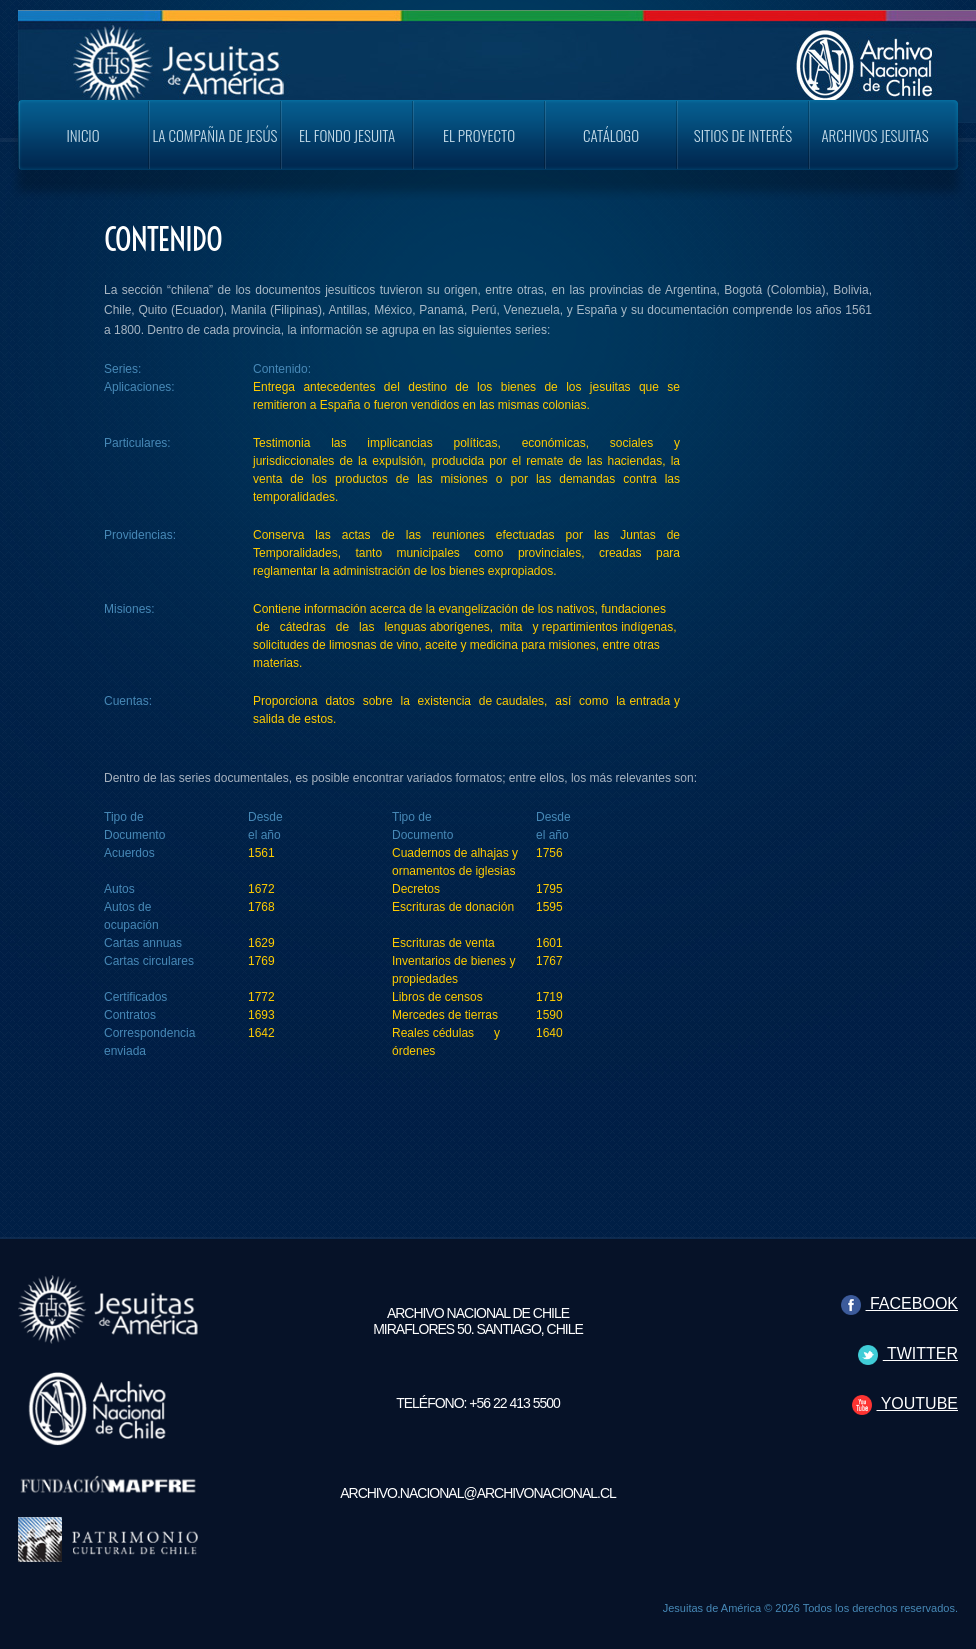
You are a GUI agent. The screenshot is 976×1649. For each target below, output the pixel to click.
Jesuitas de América (712, 1608)
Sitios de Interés (743, 135)
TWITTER (908, 1353)
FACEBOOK (899, 1303)
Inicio (82, 135)
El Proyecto (479, 135)
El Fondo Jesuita (347, 135)
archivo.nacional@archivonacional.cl (478, 1493)
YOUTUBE (905, 1403)
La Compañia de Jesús (215, 135)
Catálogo (611, 135)
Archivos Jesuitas (874, 135)
